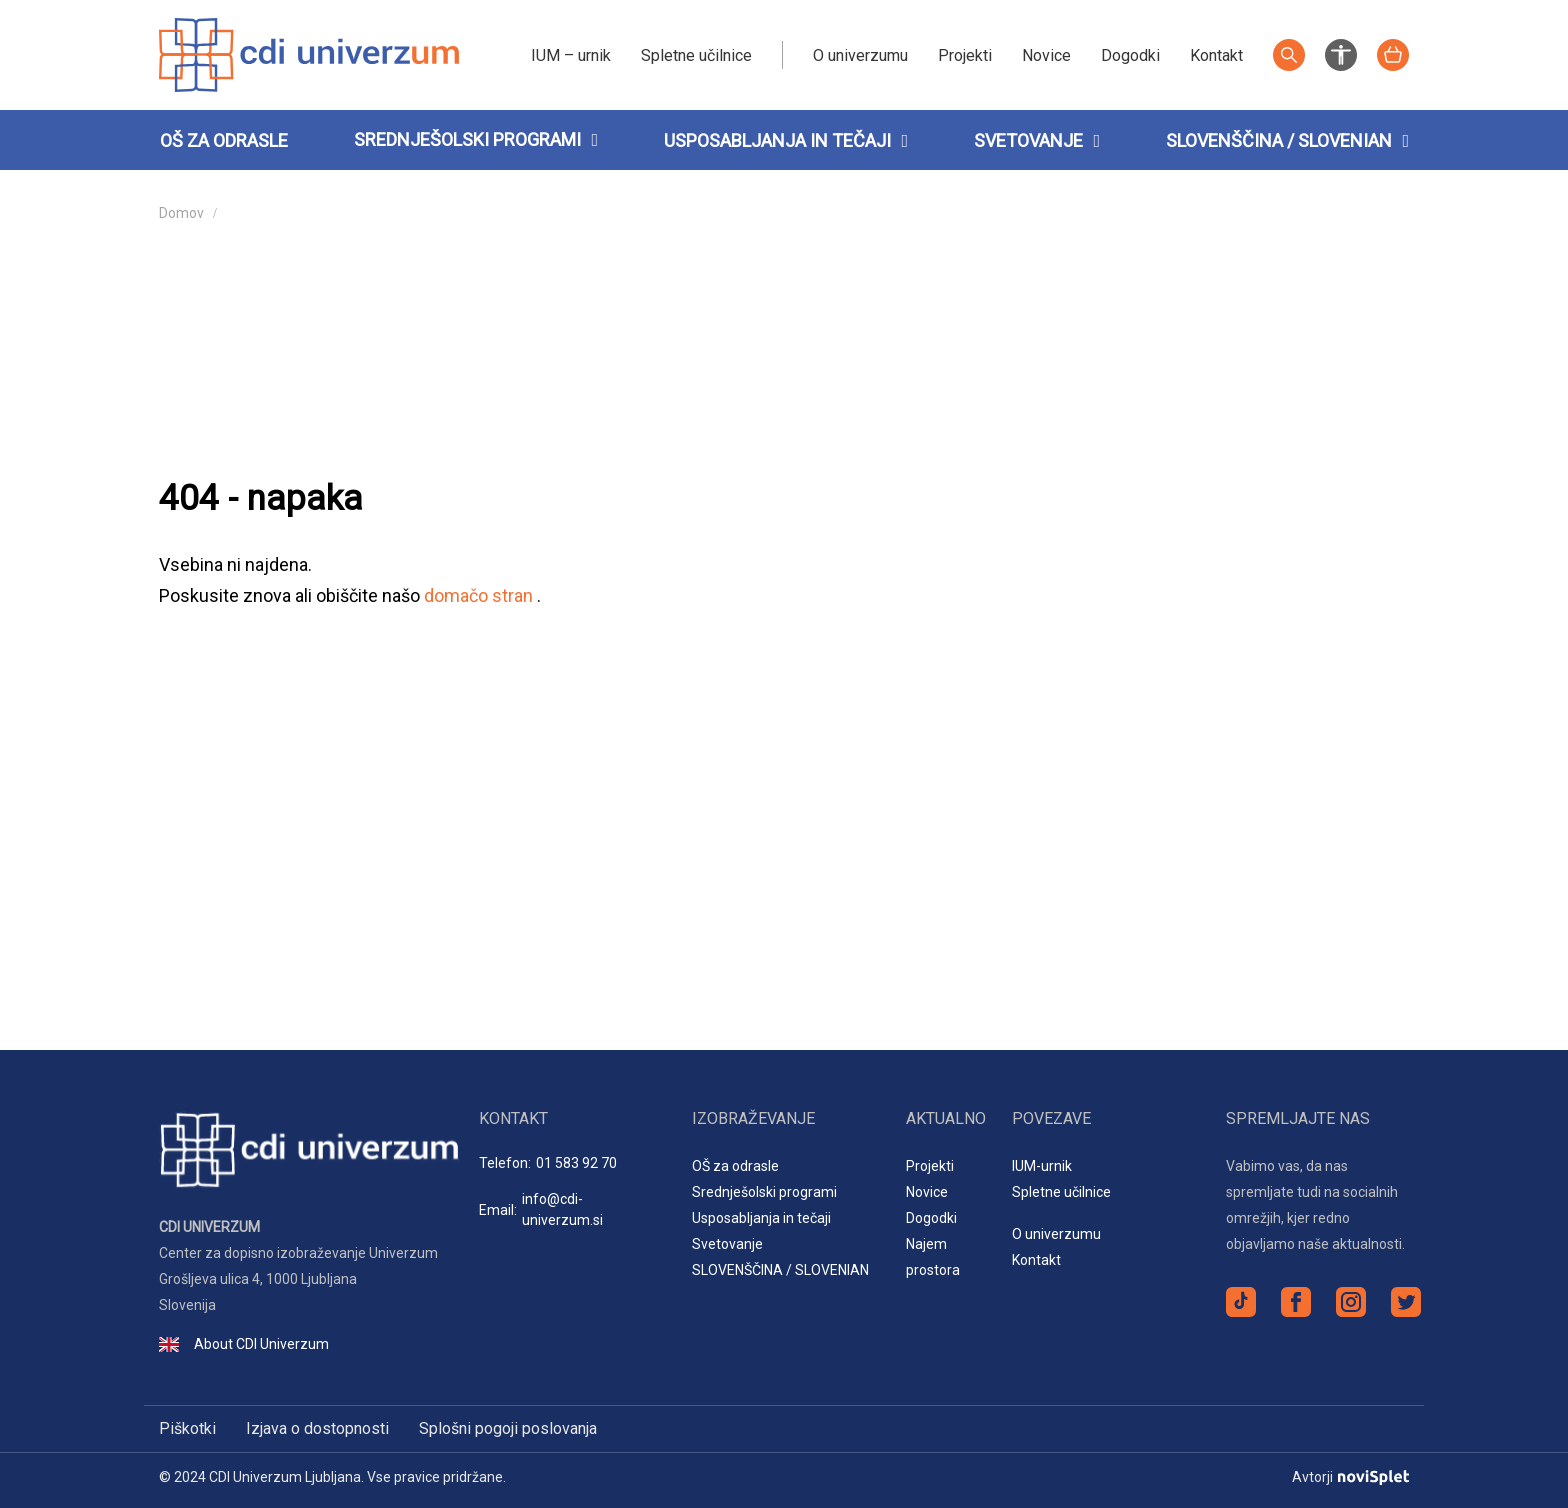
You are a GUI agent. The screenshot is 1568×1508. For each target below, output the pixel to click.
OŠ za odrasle (224, 140)
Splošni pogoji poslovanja (508, 1428)
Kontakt (1216, 55)
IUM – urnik (571, 55)
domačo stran (480, 595)
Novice (1046, 55)
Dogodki (1130, 55)
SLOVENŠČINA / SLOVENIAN (1287, 140)
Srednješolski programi (467, 139)
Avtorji (1350, 1477)
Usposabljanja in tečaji (786, 140)
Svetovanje (1037, 140)
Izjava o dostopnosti (317, 1428)
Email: (570, 1210)
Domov (181, 213)
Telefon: (548, 1163)
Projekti (965, 55)
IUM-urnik (1042, 1166)
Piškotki (187, 1428)
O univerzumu (860, 55)
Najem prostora (933, 1257)
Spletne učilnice (696, 55)
